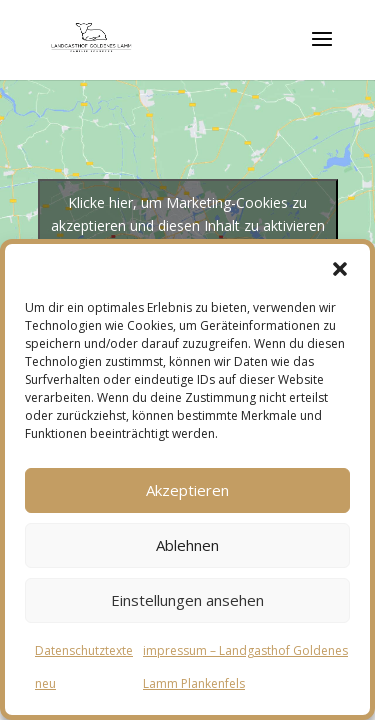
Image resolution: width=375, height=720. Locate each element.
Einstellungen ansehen (187, 600)
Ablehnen (187, 545)
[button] (340, 269)
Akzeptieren (187, 490)
